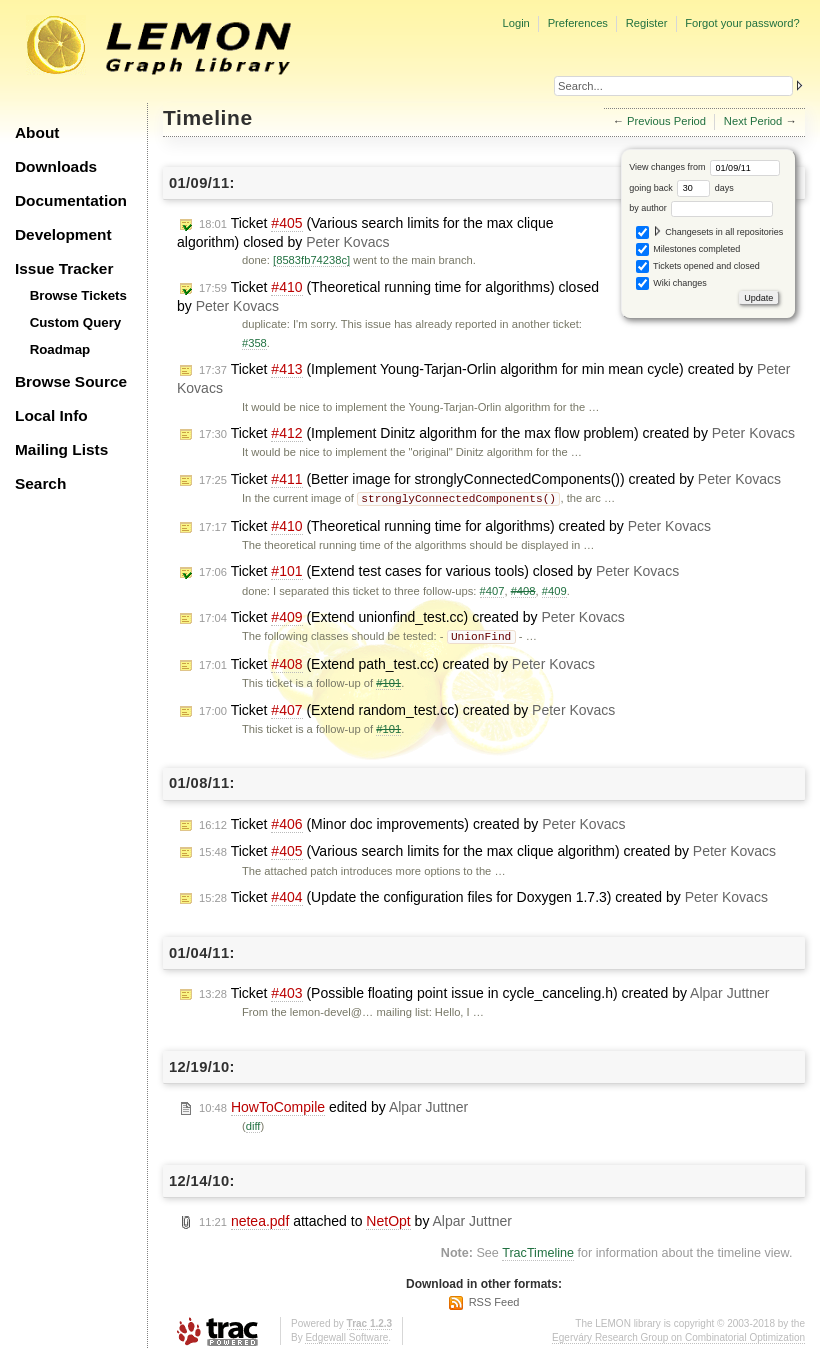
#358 (254, 343)
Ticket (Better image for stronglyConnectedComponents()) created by (490, 479)
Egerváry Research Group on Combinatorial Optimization (678, 1335)
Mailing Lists (61, 449)
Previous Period (666, 121)
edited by (333, 1105)
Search (40, 483)
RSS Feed (494, 1300)
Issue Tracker (64, 268)
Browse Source (71, 381)
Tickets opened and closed (698, 266)
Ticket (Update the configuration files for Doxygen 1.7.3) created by (483, 895)
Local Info (51, 415)
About (37, 132)
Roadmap (60, 349)
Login (515, 23)
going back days (681, 188)
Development (63, 234)
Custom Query (76, 322)
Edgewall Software (346, 1335)
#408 (523, 590)
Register (647, 23)
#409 (554, 590)
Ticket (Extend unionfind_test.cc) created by (412, 616)
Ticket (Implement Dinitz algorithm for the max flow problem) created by (497, 433)
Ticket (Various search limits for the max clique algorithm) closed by (365, 232)
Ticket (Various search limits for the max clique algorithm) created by (487, 849)
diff (253, 1124)
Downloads (56, 166)
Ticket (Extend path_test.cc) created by (397, 662)
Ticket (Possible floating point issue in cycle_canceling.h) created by (484, 991)
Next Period (753, 121)
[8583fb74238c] (311, 260)
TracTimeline (538, 1251)
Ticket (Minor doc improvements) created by (412, 822)
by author (701, 208)
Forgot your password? (742, 23)
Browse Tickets (78, 295)
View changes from (704, 167)
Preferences (578, 23)
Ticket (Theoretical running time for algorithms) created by (455, 525)
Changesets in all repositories (710, 232)
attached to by (355, 1219)
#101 (388, 681)
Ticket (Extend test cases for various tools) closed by (439, 570)
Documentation (71, 200)
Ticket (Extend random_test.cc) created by (407, 708)
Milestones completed (688, 249)
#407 (492, 590)
